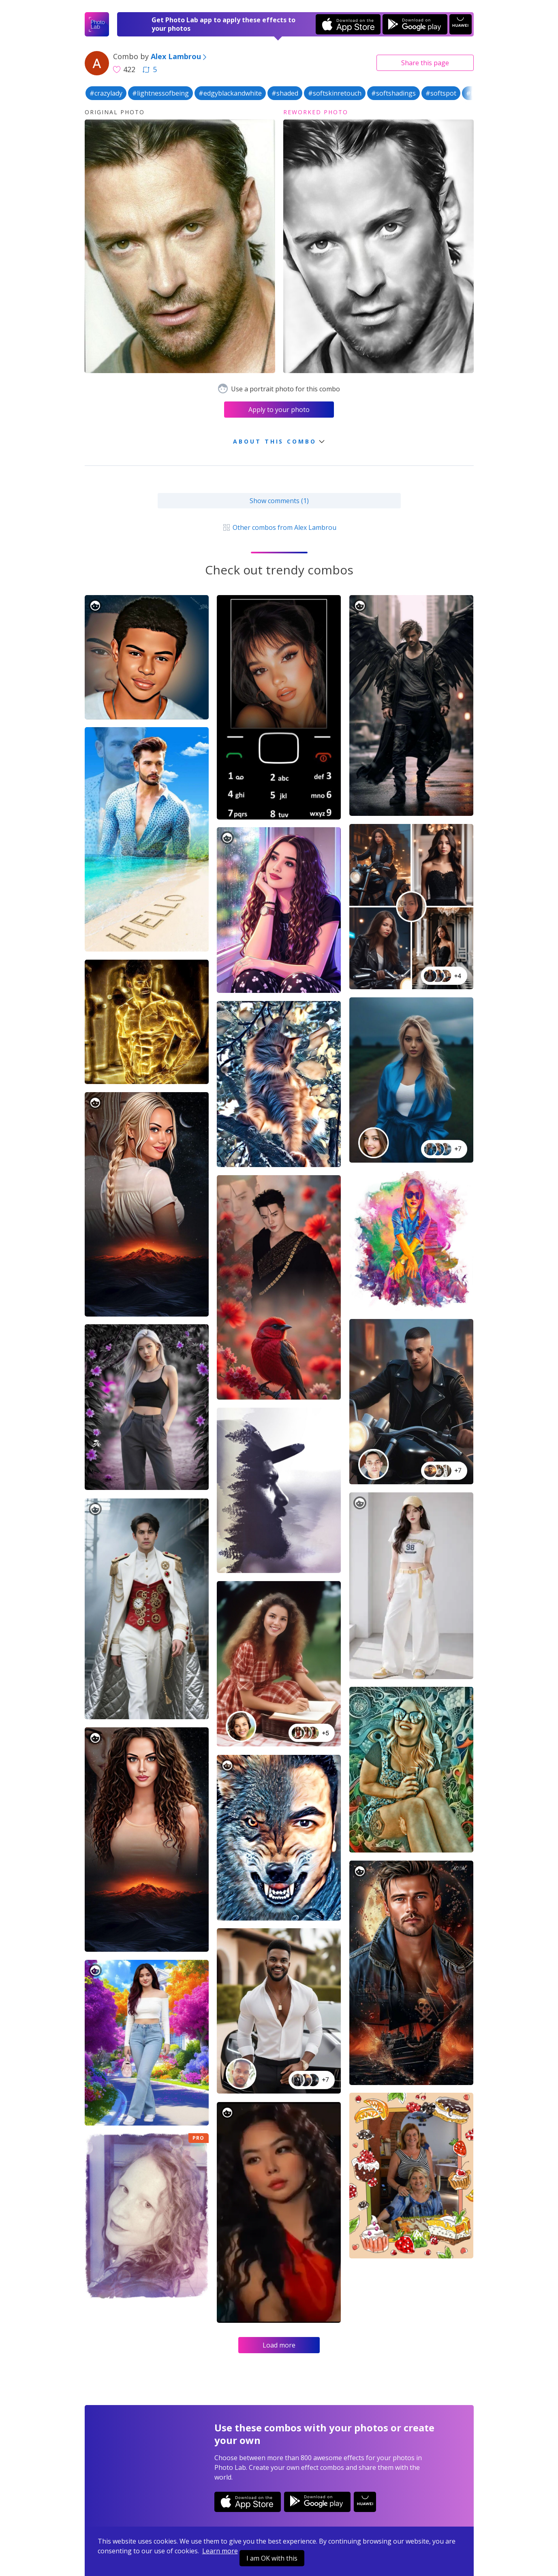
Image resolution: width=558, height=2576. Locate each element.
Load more (279, 2345)
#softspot (440, 93)
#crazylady (106, 93)
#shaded (285, 93)
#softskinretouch (334, 93)
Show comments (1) (279, 500)
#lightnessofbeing (160, 93)
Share (425, 62)
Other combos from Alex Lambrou (279, 527)
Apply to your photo (279, 409)
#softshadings (393, 93)
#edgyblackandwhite (230, 93)
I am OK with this (271, 2558)
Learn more (220, 2550)
